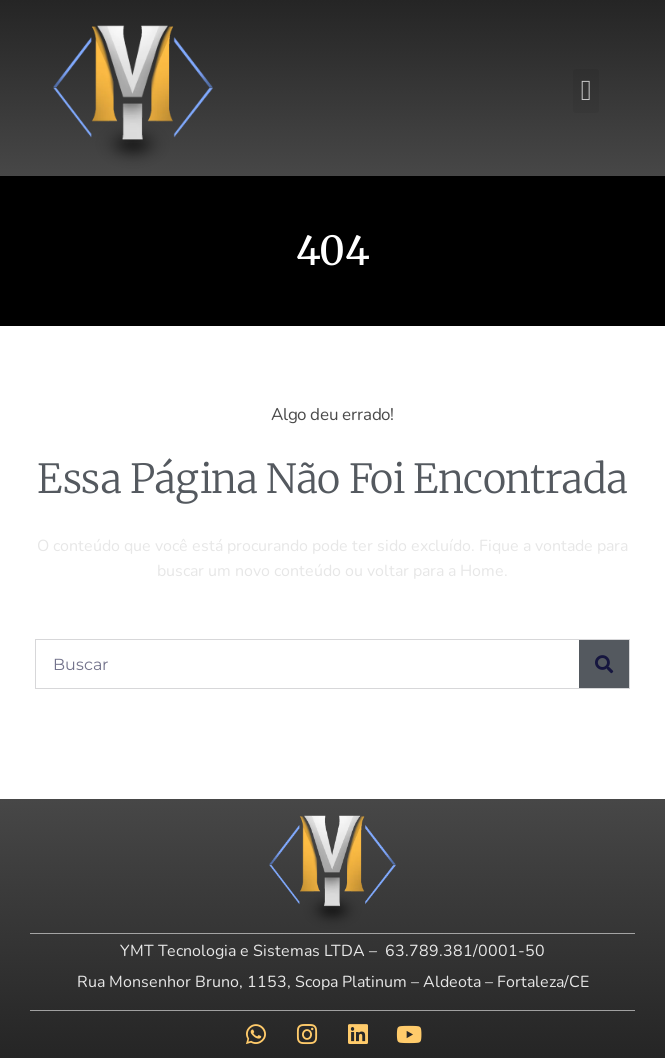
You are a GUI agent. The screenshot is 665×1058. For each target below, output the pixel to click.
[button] (585, 91)
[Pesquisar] (604, 664)
